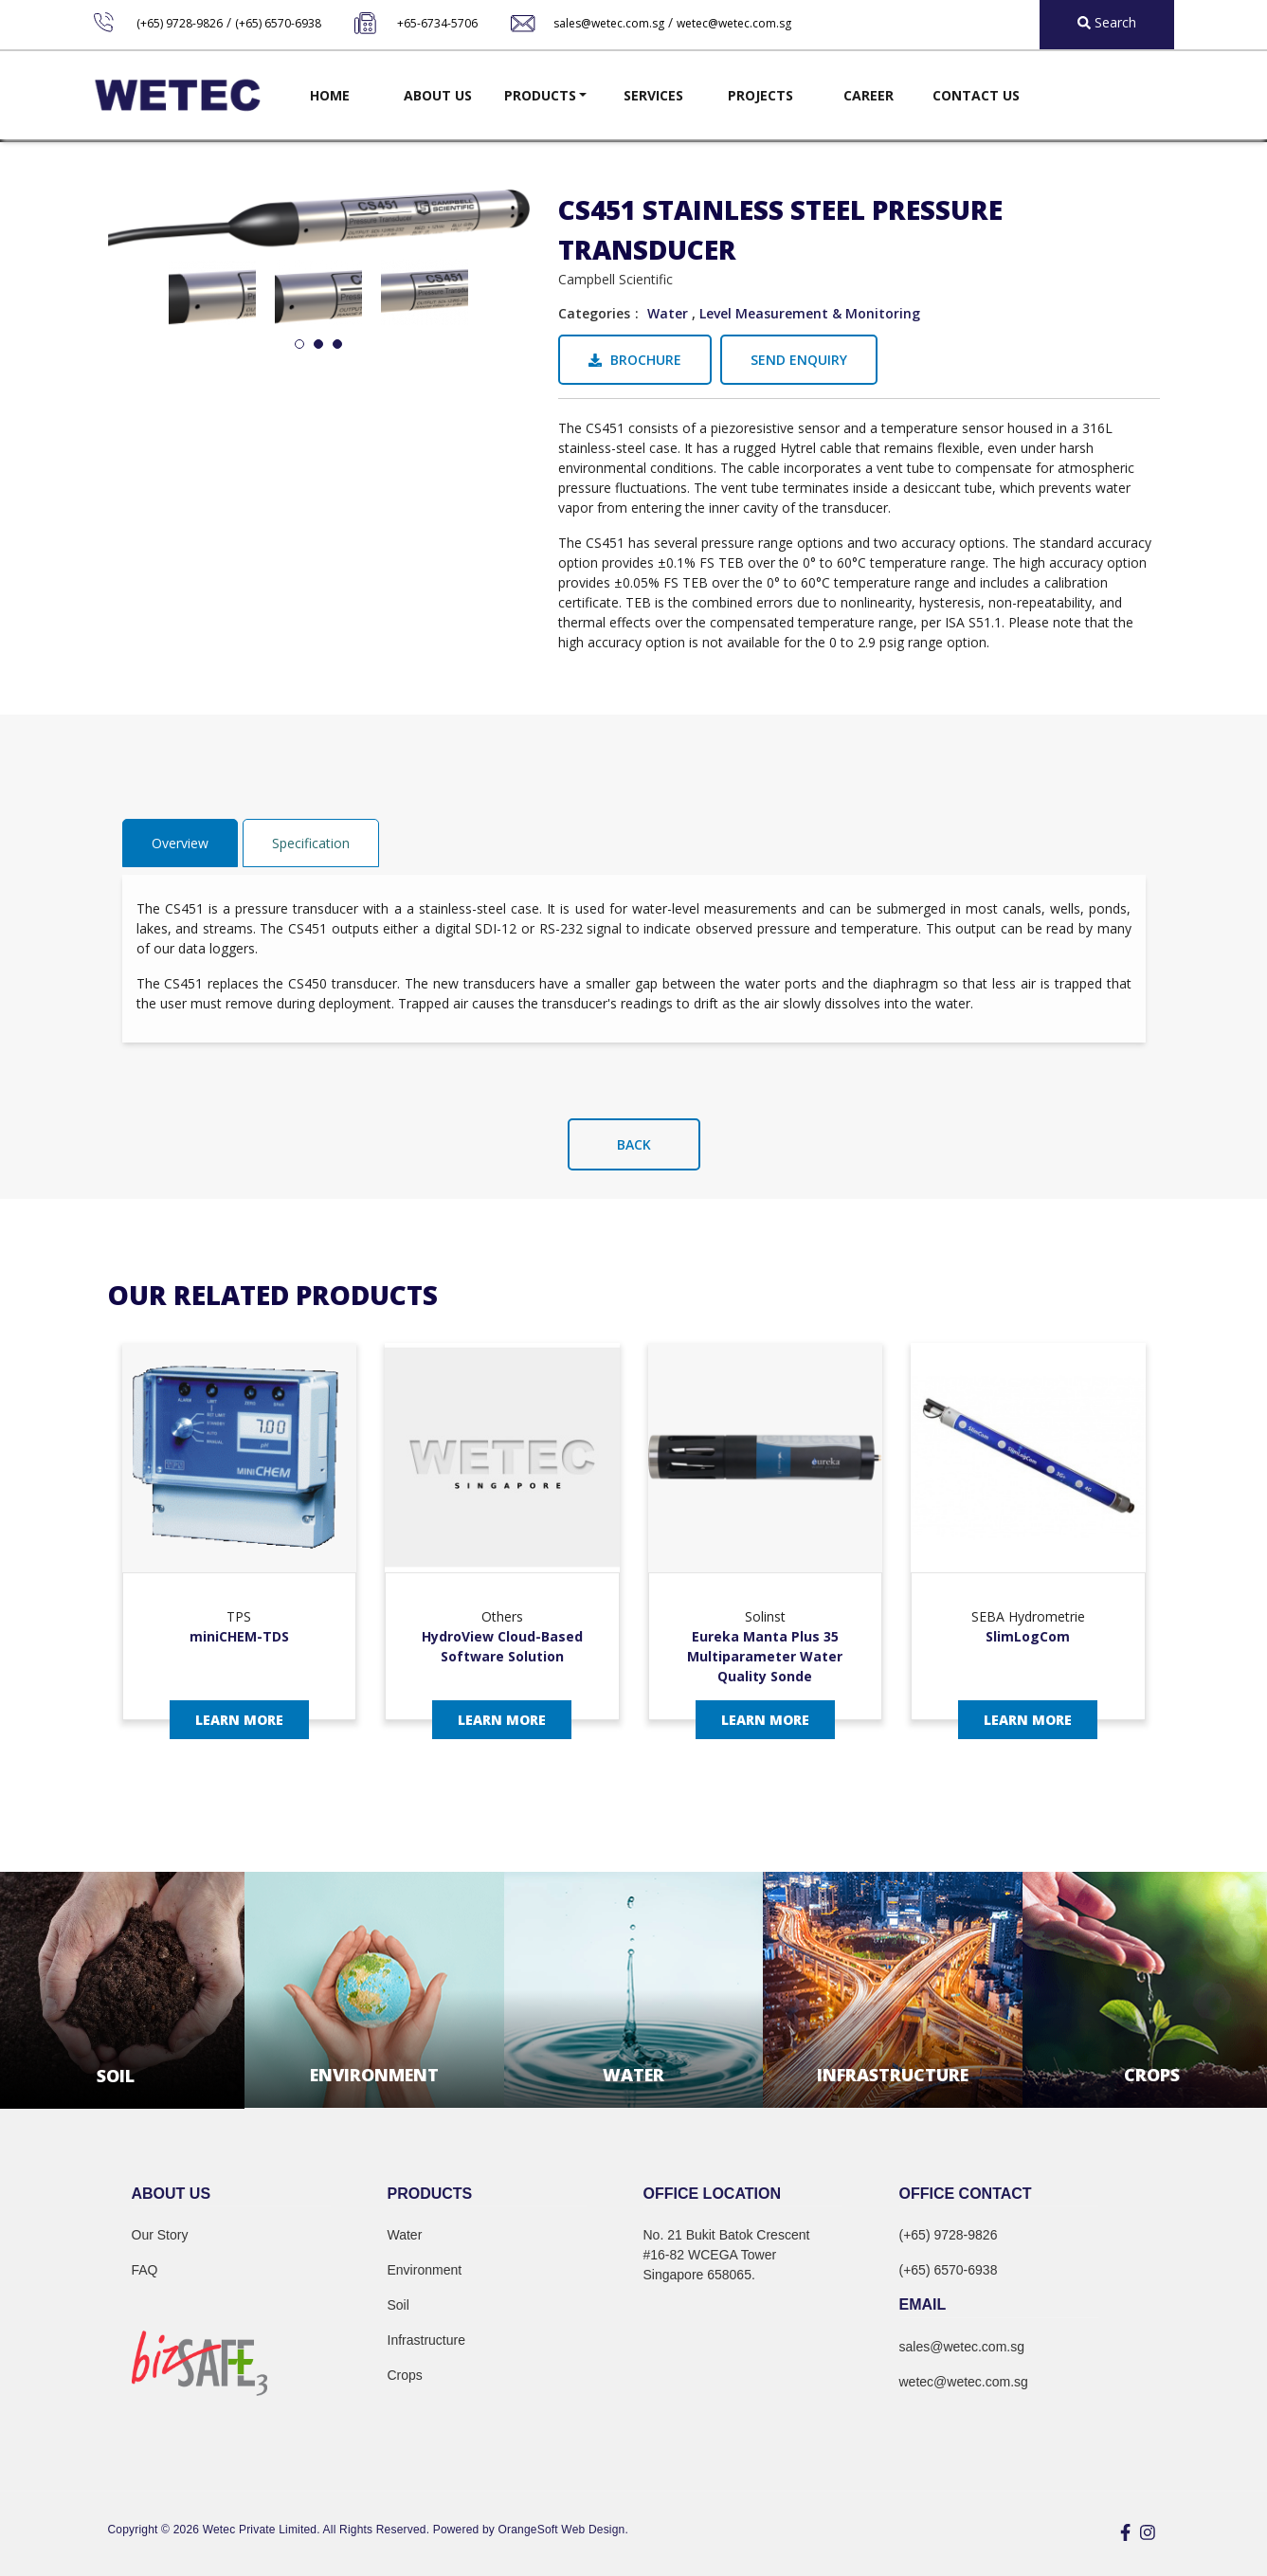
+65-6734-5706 (437, 23)
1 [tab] (299, 345)
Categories (594, 313)
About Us (438, 95)
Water (667, 313)
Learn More (239, 1720)
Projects (760, 95)
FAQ (145, 2269)
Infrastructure (426, 2340)
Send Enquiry (799, 360)
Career (868, 95)
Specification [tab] (311, 843)
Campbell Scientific (615, 279)
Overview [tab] (180, 843)
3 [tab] (337, 345)
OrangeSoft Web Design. (563, 2529)
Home (330, 95)
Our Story (160, 2234)
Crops (405, 2375)
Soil (398, 2305)
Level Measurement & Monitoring (809, 313)
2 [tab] (318, 345)
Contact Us (976, 95)
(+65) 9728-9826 (179, 23)
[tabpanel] (212, 292)
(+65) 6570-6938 (278, 23)
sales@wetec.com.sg (608, 23)
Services (653, 95)
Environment (425, 2269)
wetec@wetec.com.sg (734, 23)
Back (634, 1144)
